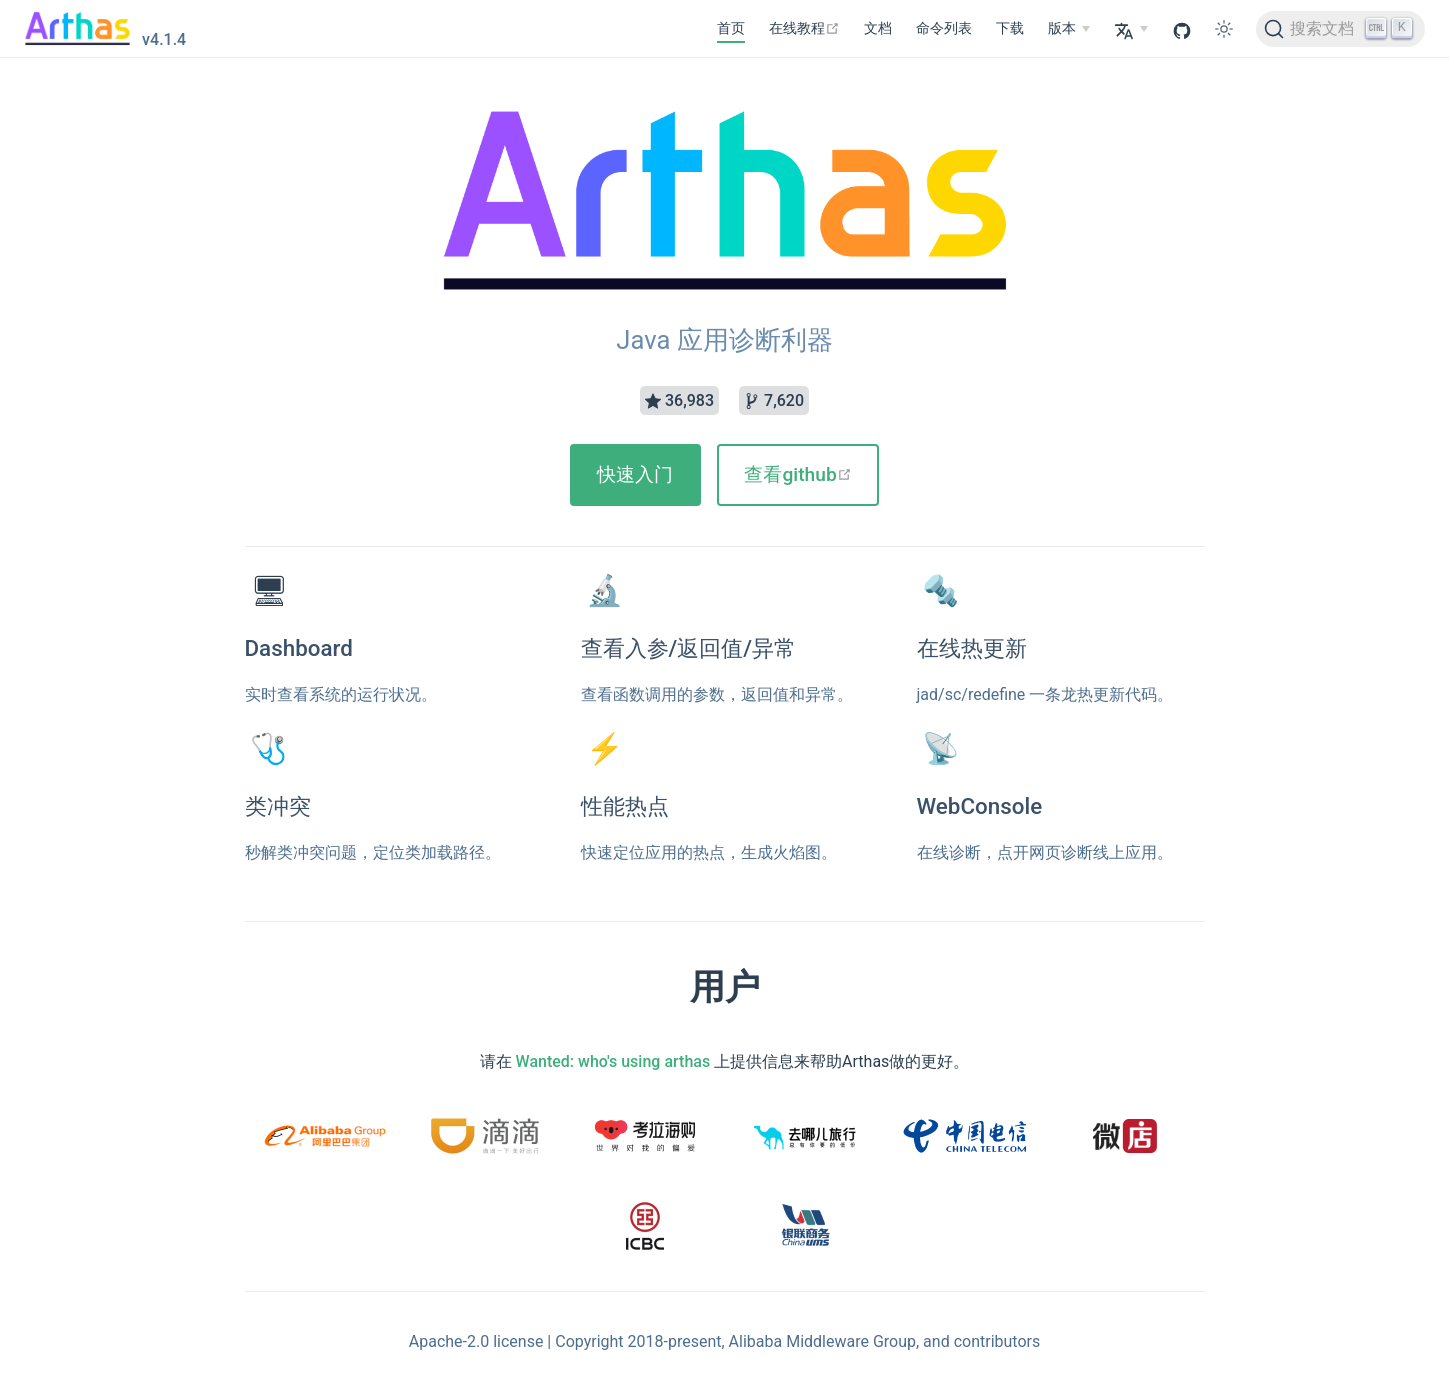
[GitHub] (1182, 29)
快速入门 (635, 474)
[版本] (1069, 29)
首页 (731, 28)
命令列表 (944, 28)
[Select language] (1131, 29)
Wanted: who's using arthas (613, 1061)
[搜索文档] (1340, 29)
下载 (1010, 28)
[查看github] (798, 475)
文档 (878, 28)
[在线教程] (804, 29)
